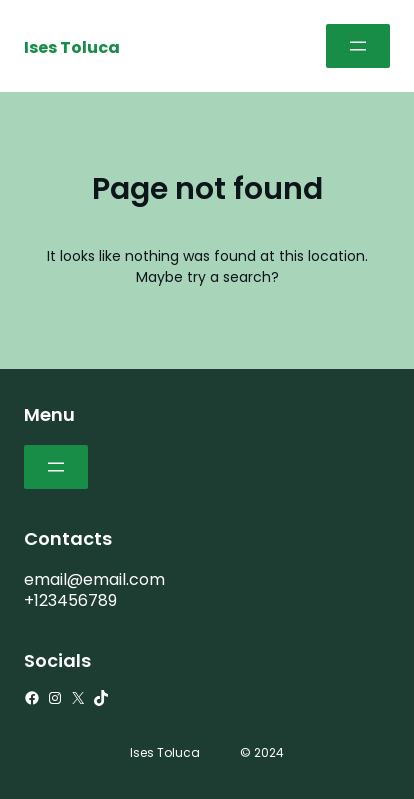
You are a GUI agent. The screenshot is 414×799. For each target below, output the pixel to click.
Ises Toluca (72, 47)
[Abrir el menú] (358, 46)
